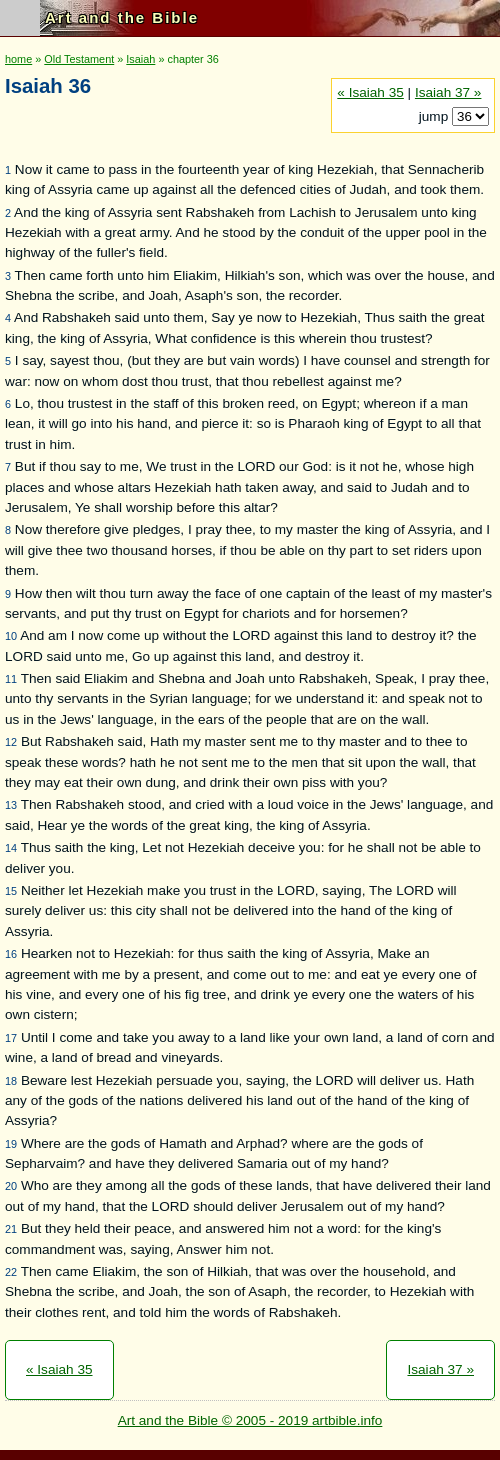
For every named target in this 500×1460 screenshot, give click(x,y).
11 (11, 679)
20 (11, 1186)
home (18, 59)
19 (11, 1144)
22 (11, 1272)
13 (11, 805)
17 (11, 1038)
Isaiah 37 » (448, 92)
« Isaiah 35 (370, 92)
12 (11, 742)
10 (11, 636)
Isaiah (140, 59)
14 (11, 848)
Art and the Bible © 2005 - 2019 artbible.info (250, 1420)
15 (11, 891)
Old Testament (79, 59)
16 (11, 954)
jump (435, 116)
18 (11, 1081)
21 (11, 1229)
